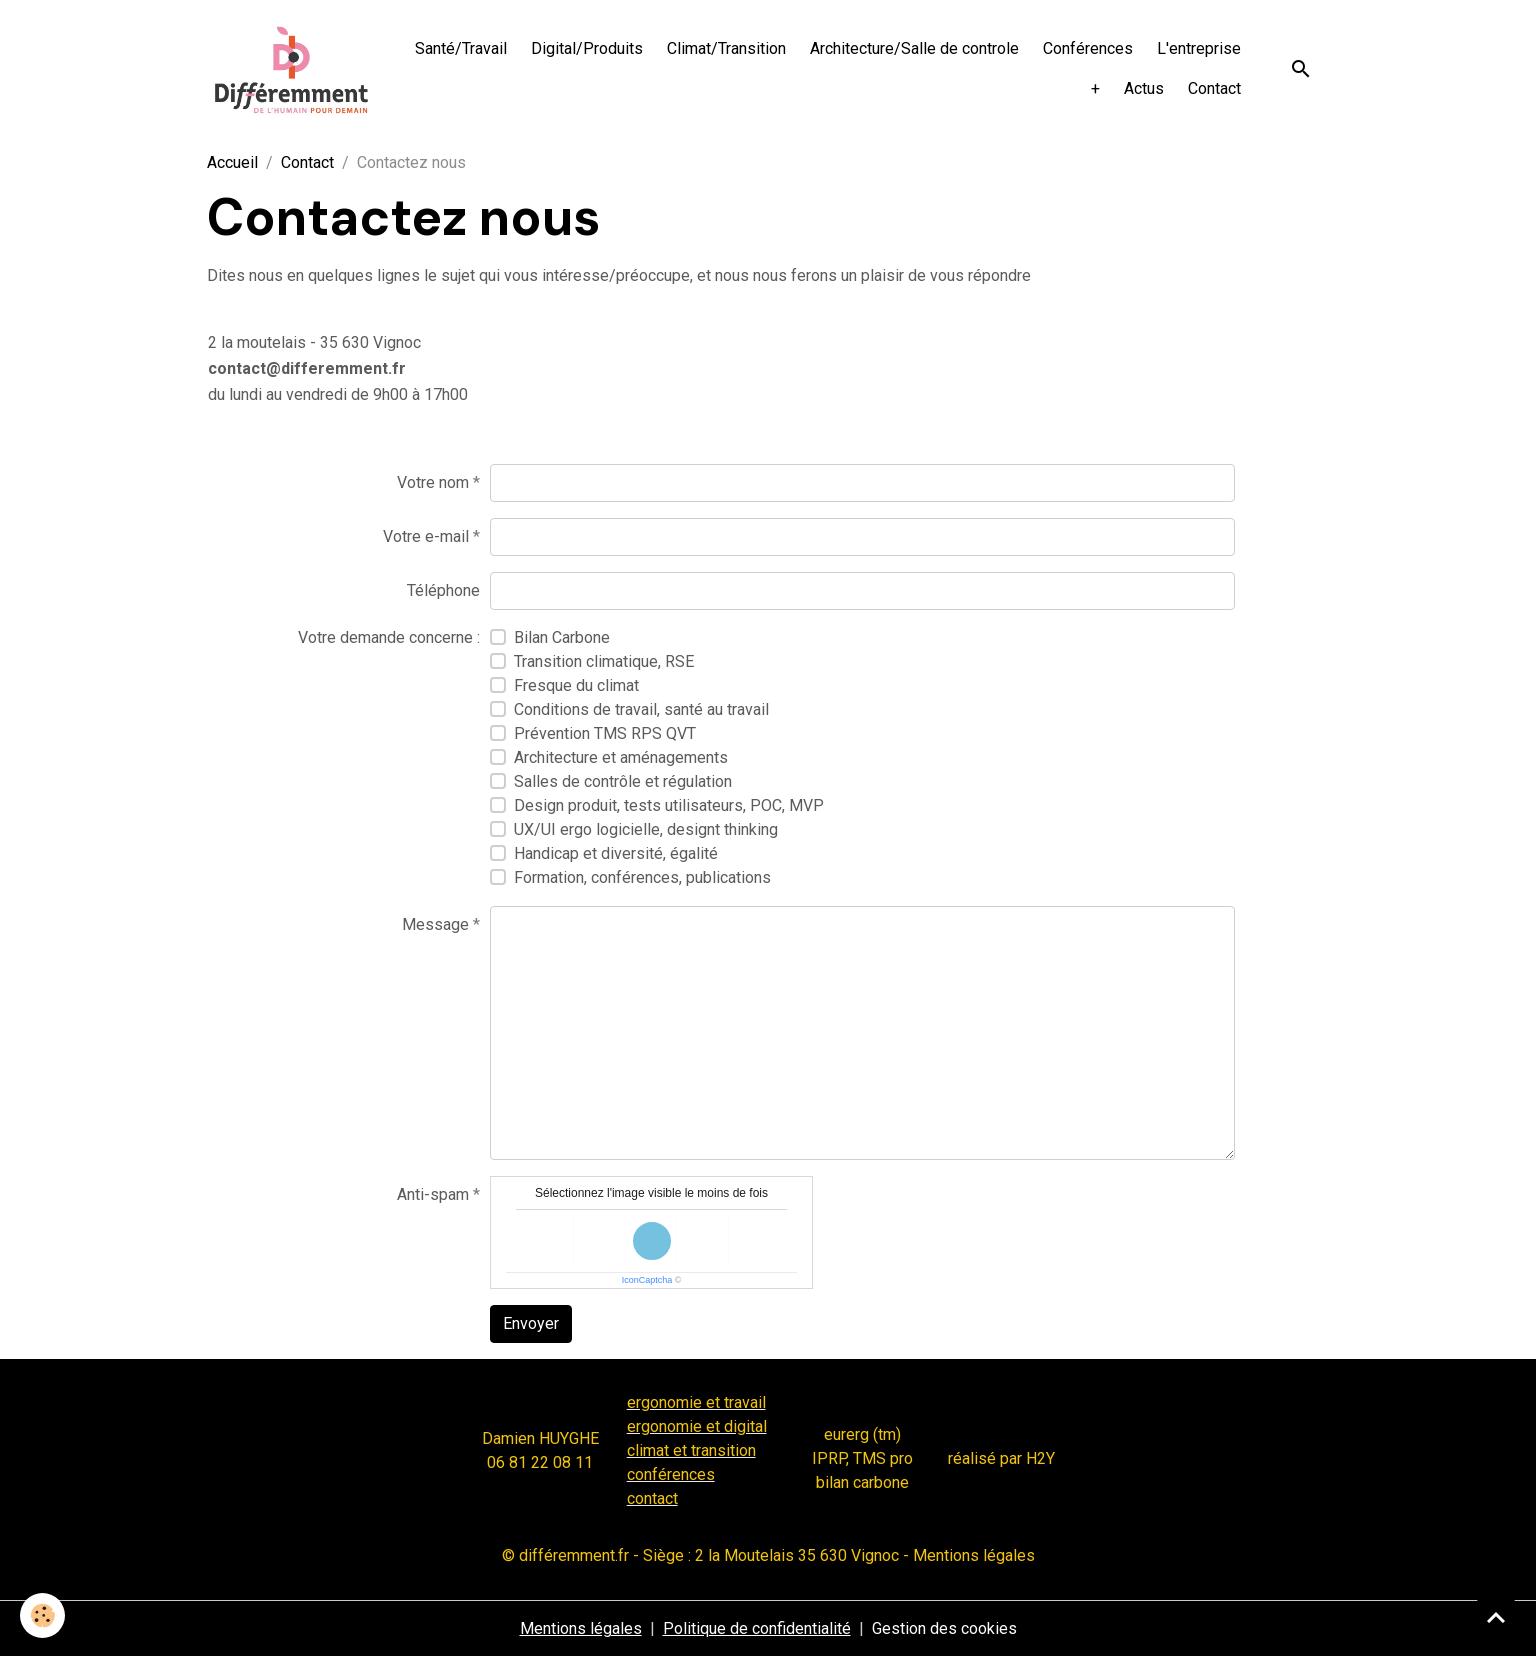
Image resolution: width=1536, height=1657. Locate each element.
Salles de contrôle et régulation (623, 781)
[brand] (291, 69)
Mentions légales (581, 1628)
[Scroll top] (1496, 1617)
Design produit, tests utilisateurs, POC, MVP (669, 805)
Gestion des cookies (944, 1628)
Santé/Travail (461, 48)
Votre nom (433, 482)
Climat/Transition (726, 48)
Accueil (232, 162)
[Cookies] (42, 1615)
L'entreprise (1199, 48)
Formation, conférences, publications (642, 877)
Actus (1144, 88)
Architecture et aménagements (621, 757)
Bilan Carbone (562, 637)
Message (435, 924)
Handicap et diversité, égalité (616, 853)
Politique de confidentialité (757, 1628)
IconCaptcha (647, 1280)
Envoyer (531, 1323)
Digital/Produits (587, 48)
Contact (1214, 88)
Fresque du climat (576, 685)
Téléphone (443, 590)
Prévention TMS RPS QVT (605, 733)
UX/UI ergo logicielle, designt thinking (646, 829)
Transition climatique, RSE (604, 661)
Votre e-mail (426, 536)
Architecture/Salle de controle (914, 48)
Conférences (1088, 48)
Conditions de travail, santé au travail (641, 709)
